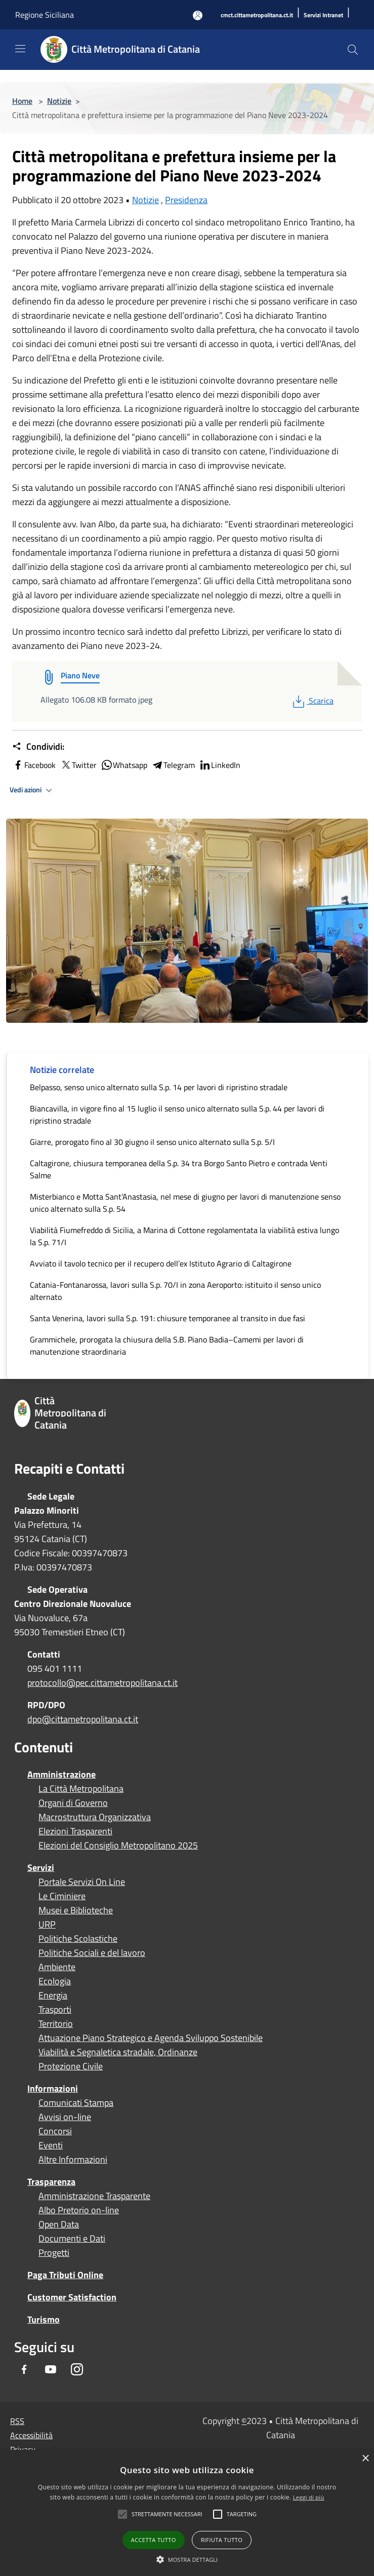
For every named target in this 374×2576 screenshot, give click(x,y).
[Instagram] (77, 2370)
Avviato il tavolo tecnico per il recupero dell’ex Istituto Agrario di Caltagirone (161, 1263)
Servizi (40, 1867)
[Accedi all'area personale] (198, 15)
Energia (52, 1995)
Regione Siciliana (44, 15)
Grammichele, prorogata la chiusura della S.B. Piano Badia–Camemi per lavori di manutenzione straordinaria (167, 1345)
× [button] (365, 2459)
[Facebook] (24, 2370)
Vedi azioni (32, 790)
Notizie (59, 101)
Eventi (50, 2145)
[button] (167, 2514)
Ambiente (56, 1967)
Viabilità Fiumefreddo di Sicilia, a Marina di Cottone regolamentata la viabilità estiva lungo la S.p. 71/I (184, 1236)
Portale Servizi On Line (81, 1882)
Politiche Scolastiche (77, 1938)
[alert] (187, 2513)
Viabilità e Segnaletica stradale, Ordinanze (117, 2052)
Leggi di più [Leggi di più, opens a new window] (308, 2497)
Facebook (34, 765)
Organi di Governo (73, 1803)
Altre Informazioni (72, 2159)
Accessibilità (31, 2435)
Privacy (22, 2449)
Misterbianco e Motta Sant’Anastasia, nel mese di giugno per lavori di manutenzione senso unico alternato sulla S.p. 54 (185, 1202)
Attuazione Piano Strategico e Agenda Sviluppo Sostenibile (150, 2038)
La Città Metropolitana (80, 1788)
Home (22, 101)
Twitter (78, 765)
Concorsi (55, 2131)
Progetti (53, 2252)
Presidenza (186, 200)
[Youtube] (50, 2370)
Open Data (58, 2224)
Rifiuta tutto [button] (221, 2540)
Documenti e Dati (71, 2238)
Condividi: (38, 747)
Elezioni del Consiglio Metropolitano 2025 (118, 1845)
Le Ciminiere (62, 1896)
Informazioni (52, 2088)
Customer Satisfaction (71, 2297)
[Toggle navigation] (20, 49)
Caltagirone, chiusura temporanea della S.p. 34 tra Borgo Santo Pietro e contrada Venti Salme (178, 1169)
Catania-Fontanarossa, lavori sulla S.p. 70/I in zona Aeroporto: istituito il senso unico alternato (175, 1291)
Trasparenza (51, 2181)
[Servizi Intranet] (323, 15)
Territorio (55, 2023)
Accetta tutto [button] (153, 2540)
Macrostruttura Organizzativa (94, 1817)
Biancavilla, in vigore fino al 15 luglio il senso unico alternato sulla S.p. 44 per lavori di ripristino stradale (177, 1114)
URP (47, 1924)
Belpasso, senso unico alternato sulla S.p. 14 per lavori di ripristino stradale (158, 1087)
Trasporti (54, 2009)
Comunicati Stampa (75, 2102)
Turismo (43, 2319)
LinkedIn (219, 765)
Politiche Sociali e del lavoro (91, 1952)
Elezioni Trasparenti (75, 1831)
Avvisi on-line (64, 2117)
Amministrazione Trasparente (94, 2196)
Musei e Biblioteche (75, 1910)
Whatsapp (124, 765)
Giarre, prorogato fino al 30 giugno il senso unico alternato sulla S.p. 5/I (152, 1142)
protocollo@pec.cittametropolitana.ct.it (102, 1682)
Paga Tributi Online (65, 2275)
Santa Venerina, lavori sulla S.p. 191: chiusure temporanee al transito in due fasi (167, 1318)
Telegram (173, 765)
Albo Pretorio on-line (78, 2210)
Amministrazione (61, 1774)
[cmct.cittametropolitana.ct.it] (257, 15)
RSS (17, 2421)
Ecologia (54, 1981)
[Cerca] (353, 50)
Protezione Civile (70, 2066)
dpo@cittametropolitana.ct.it (82, 1719)
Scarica (312, 701)
